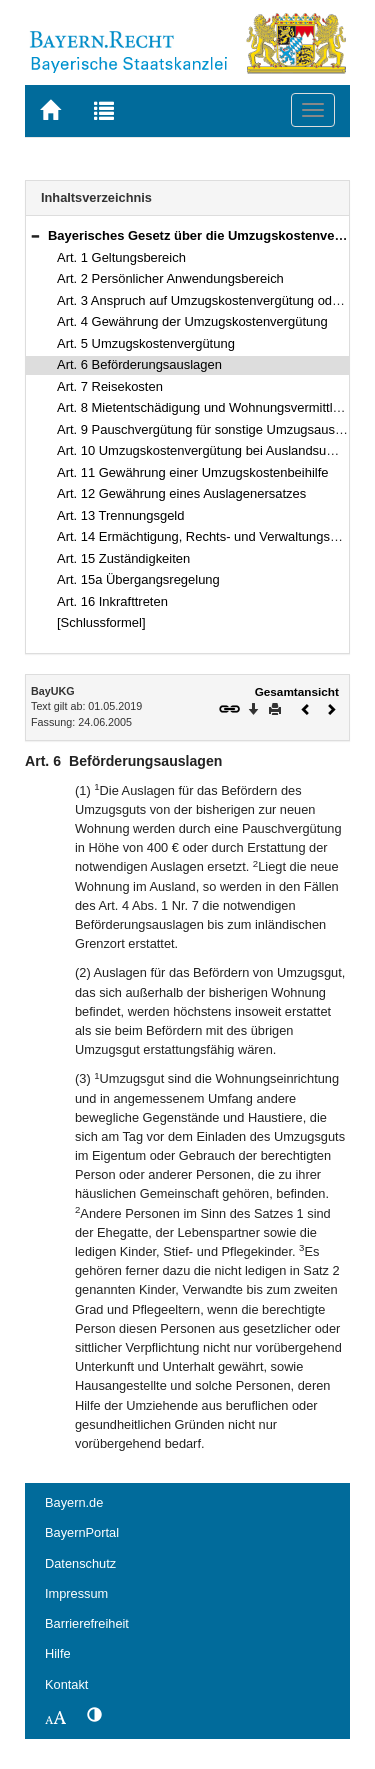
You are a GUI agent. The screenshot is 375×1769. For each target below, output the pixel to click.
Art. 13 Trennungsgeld (120, 515)
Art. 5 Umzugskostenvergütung (146, 343)
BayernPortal (82, 1532)
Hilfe (58, 1653)
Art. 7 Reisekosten (110, 386)
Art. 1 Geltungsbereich (121, 257)
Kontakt (66, 1684)
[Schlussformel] (101, 622)
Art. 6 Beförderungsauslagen (139, 364)
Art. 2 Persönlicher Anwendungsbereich (170, 278)
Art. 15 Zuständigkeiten (123, 558)
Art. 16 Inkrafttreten (112, 601)
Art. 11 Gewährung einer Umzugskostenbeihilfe (192, 472)
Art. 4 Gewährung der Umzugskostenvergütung (192, 321)
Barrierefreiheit (87, 1623)
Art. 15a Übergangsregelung (138, 579)
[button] (35, 235)
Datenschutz (80, 1563)
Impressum (76, 1593)
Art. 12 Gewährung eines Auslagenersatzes (181, 493)
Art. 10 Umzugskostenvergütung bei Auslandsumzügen (214, 450)
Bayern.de (74, 1502)
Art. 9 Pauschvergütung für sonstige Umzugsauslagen (212, 429)
